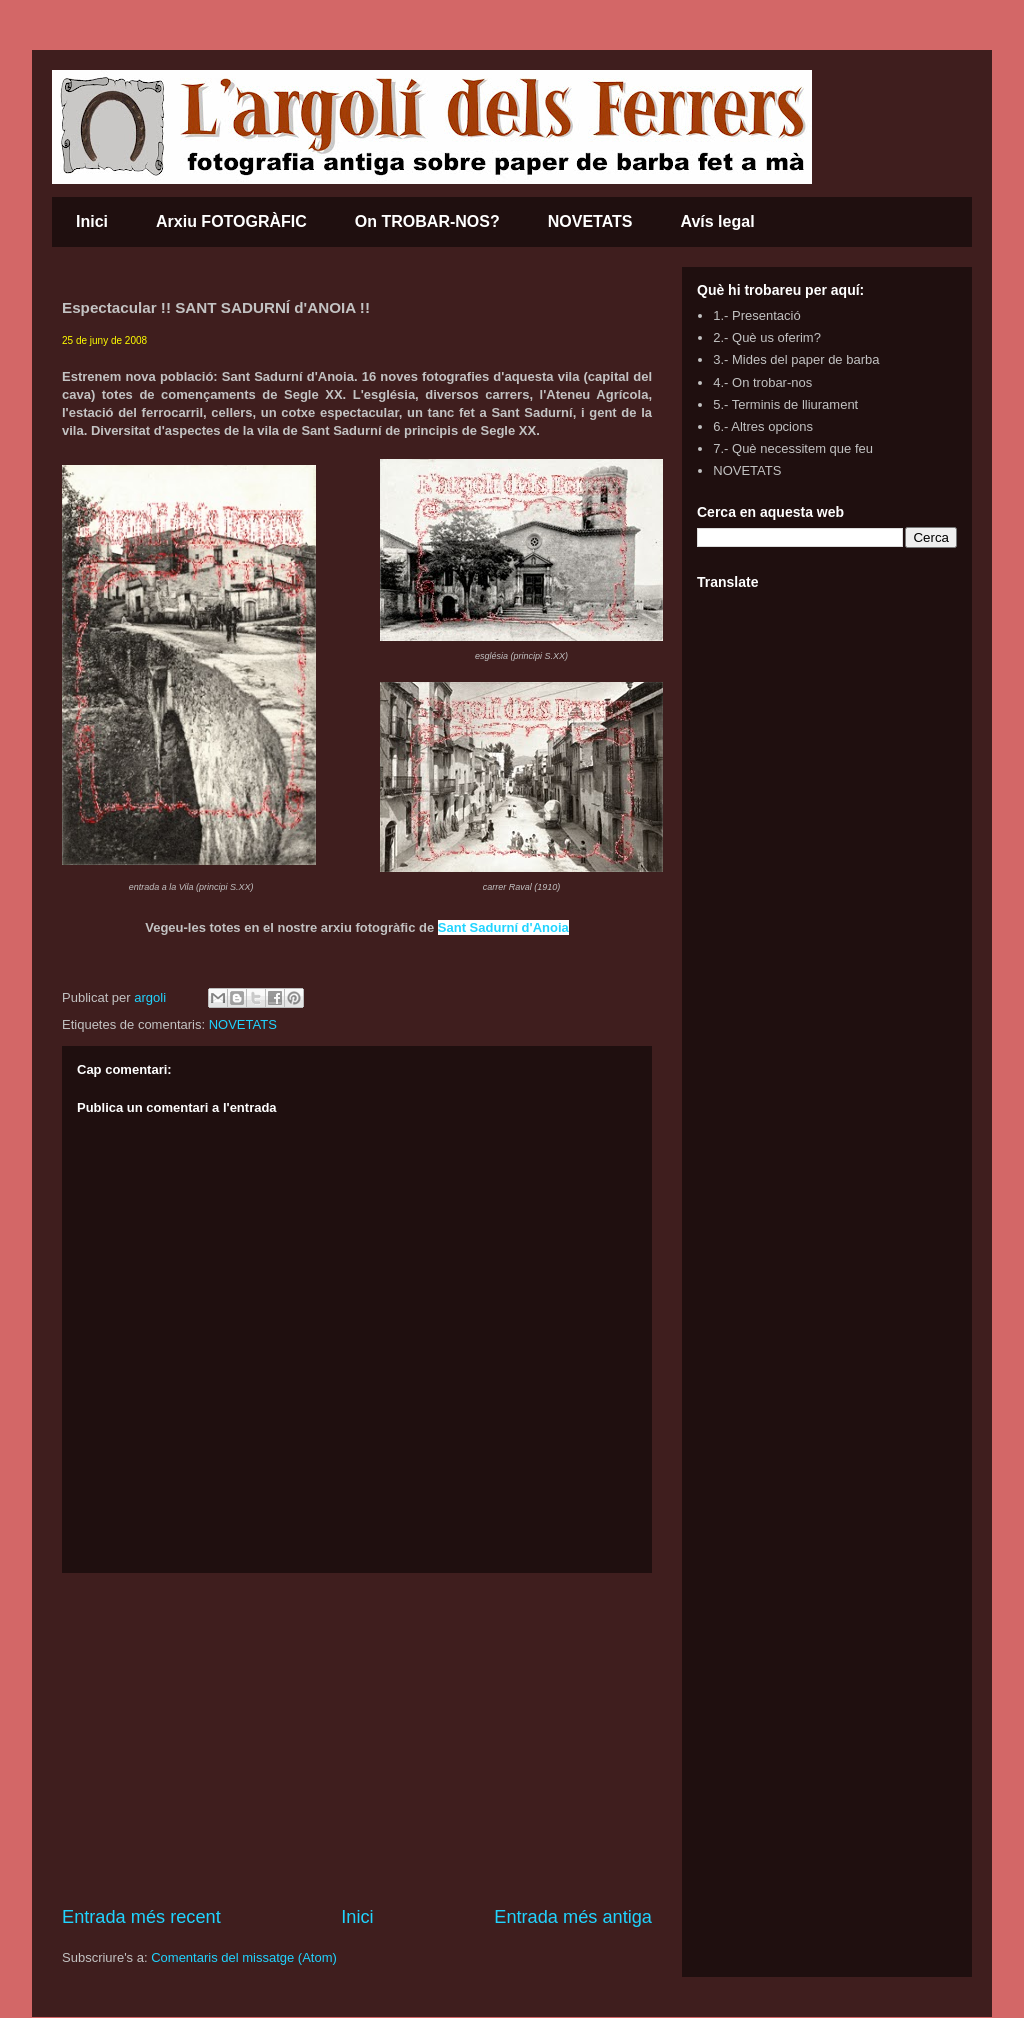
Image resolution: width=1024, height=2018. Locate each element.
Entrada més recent (141, 1917)
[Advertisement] (357, 1739)
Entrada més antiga (573, 1917)
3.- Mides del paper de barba (796, 359)
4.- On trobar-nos (762, 382)
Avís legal (717, 221)
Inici (92, 221)
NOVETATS (590, 221)
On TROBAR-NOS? (427, 221)
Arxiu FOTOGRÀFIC (231, 221)
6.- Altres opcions (763, 426)
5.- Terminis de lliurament (785, 404)
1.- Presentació (756, 315)
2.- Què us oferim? (767, 337)
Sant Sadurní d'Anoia (503, 927)
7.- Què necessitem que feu (793, 448)
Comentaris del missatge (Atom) (244, 1957)
